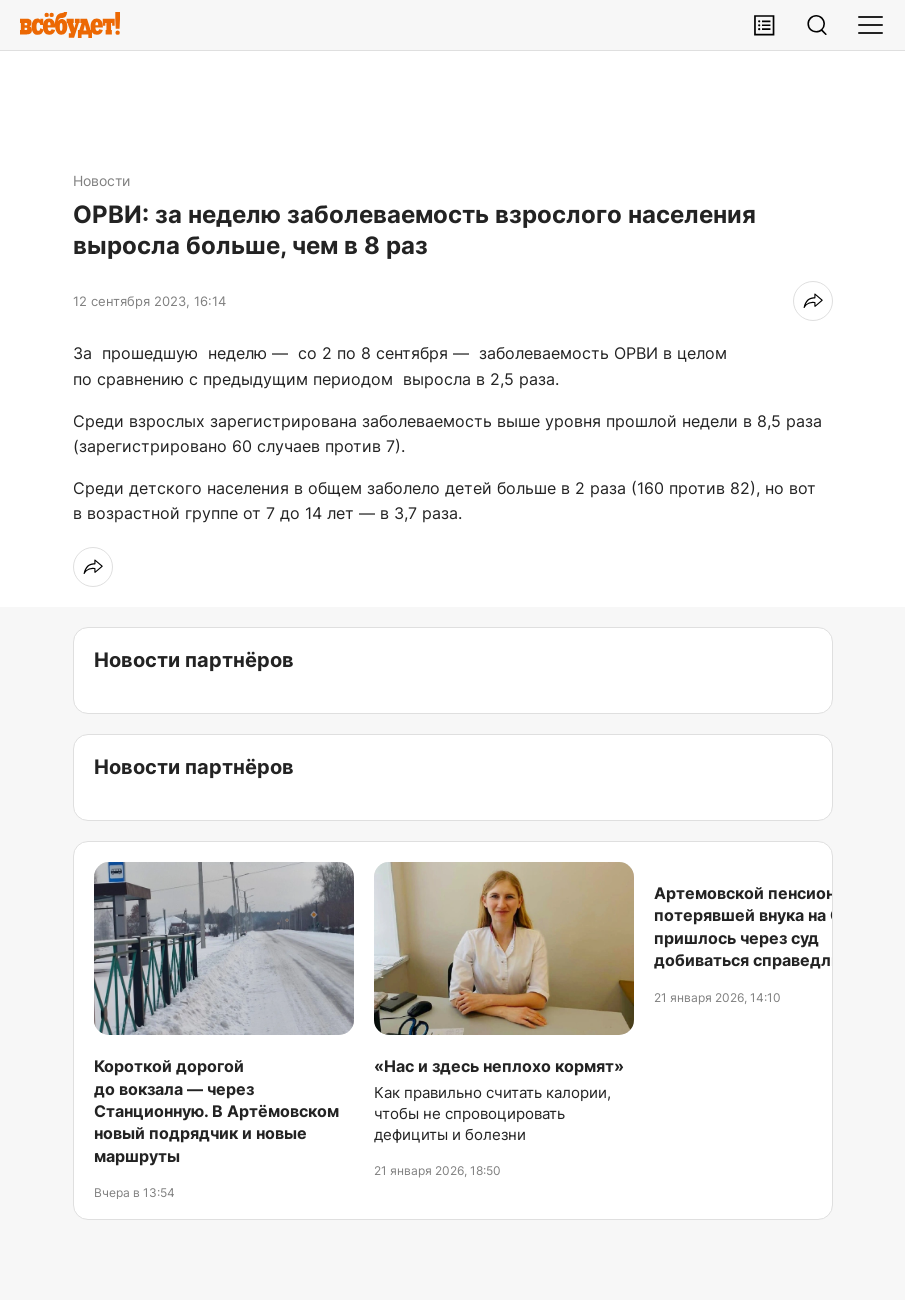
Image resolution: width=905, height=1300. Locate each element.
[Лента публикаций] (764, 25)
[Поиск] (817, 25)
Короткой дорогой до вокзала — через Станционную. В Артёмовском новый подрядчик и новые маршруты (216, 1111)
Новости (101, 180)
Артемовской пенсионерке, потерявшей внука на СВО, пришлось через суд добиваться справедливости (771, 926)
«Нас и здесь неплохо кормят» (499, 1066)
